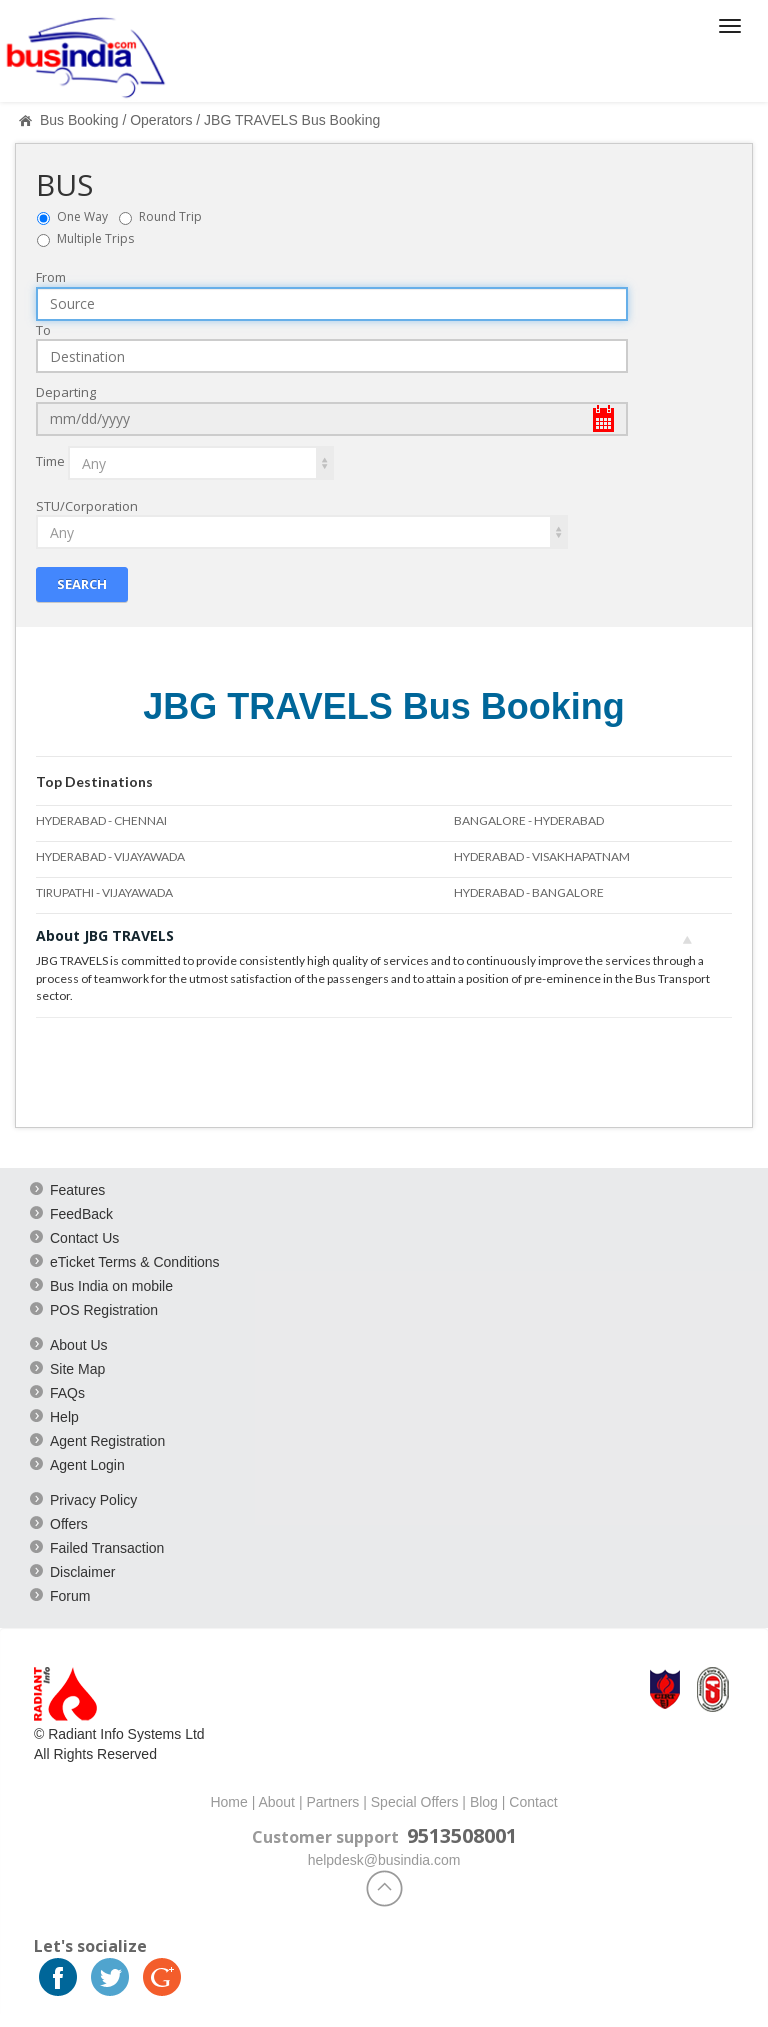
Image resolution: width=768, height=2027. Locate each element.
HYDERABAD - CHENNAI (101, 819)
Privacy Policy (93, 1499)
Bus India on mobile (111, 1285)
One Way (87, 215)
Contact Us (84, 1237)
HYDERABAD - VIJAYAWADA (110, 856)
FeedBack (81, 1213)
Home (228, 1801)
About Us (79, 1344)
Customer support (325, 1836)
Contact (533, 1801)
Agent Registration (107, 1440)
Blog (484, 1801)
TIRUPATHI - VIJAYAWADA (104, 892)
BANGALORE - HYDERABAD (529, 819)
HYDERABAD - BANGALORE (529, 892)
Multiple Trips (95, 237)
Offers (69, 1523)
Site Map (77, 1368)
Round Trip (175, 215)
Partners (332, 1801)
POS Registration (104, 1309)
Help (64, 1416)
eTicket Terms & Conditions (135, 1261)
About (276, 1801)
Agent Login (87, 1464)
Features (77, 1189)
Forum (70, 1595)
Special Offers (415, 1801)
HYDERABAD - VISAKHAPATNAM (542, 856)
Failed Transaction (107, 1547)
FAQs (67, 1392)
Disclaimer (82, 1571)
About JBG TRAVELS (364, 935)
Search (82, 584)
